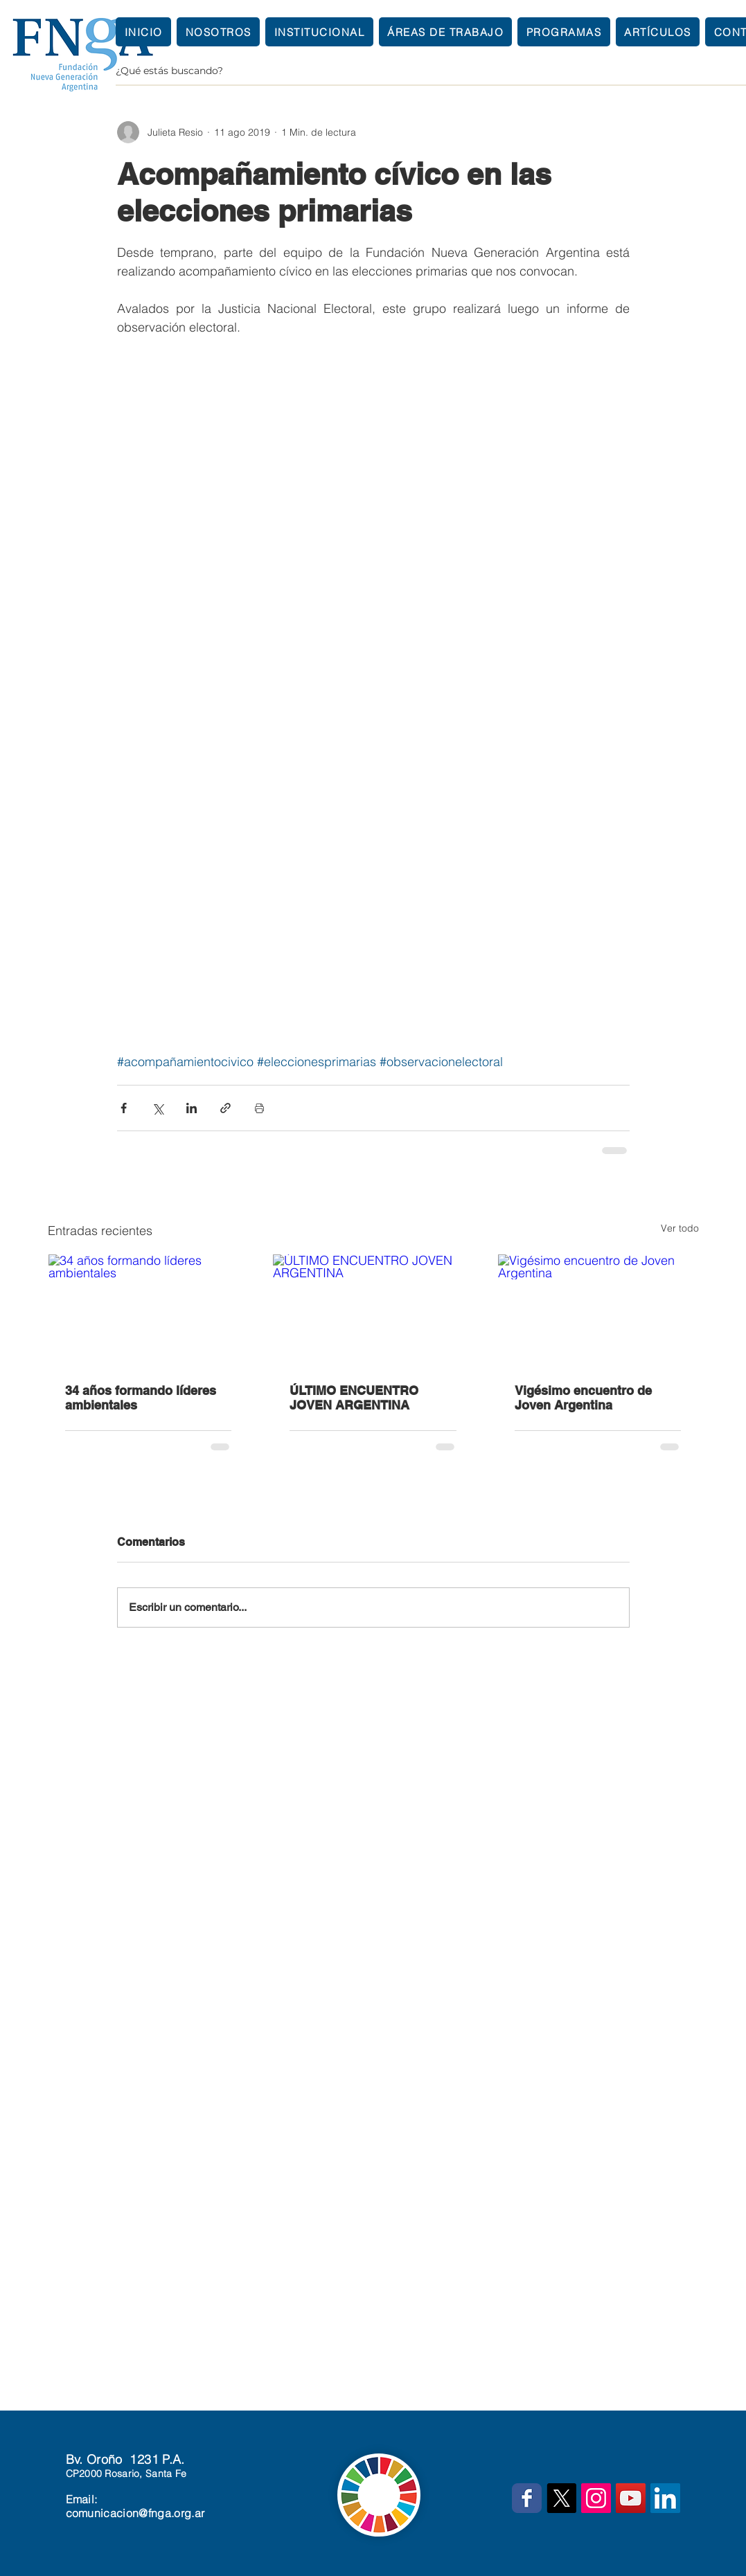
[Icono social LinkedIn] (665, 2498)
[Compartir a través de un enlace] (225, 1108)
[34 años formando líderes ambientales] (148, 1310)
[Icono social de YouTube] (631, 2498)
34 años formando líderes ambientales (140, 1397)
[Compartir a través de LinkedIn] (191, 1108)
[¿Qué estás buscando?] (429, 70)
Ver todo (680, 1228)
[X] (561, 2498)
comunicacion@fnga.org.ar (135, 2513)
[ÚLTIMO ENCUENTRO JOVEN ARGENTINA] (373, 1310)
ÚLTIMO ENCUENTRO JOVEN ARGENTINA (354, 1397)
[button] (319, 31)
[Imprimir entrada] (259, 1108)
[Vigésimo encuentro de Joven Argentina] (598, 1310)
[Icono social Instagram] (596, 2498)
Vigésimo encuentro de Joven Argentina (583, 1397)
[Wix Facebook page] (527, 2498)
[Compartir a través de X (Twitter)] (157, 1108)
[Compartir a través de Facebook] (123, 1108)
